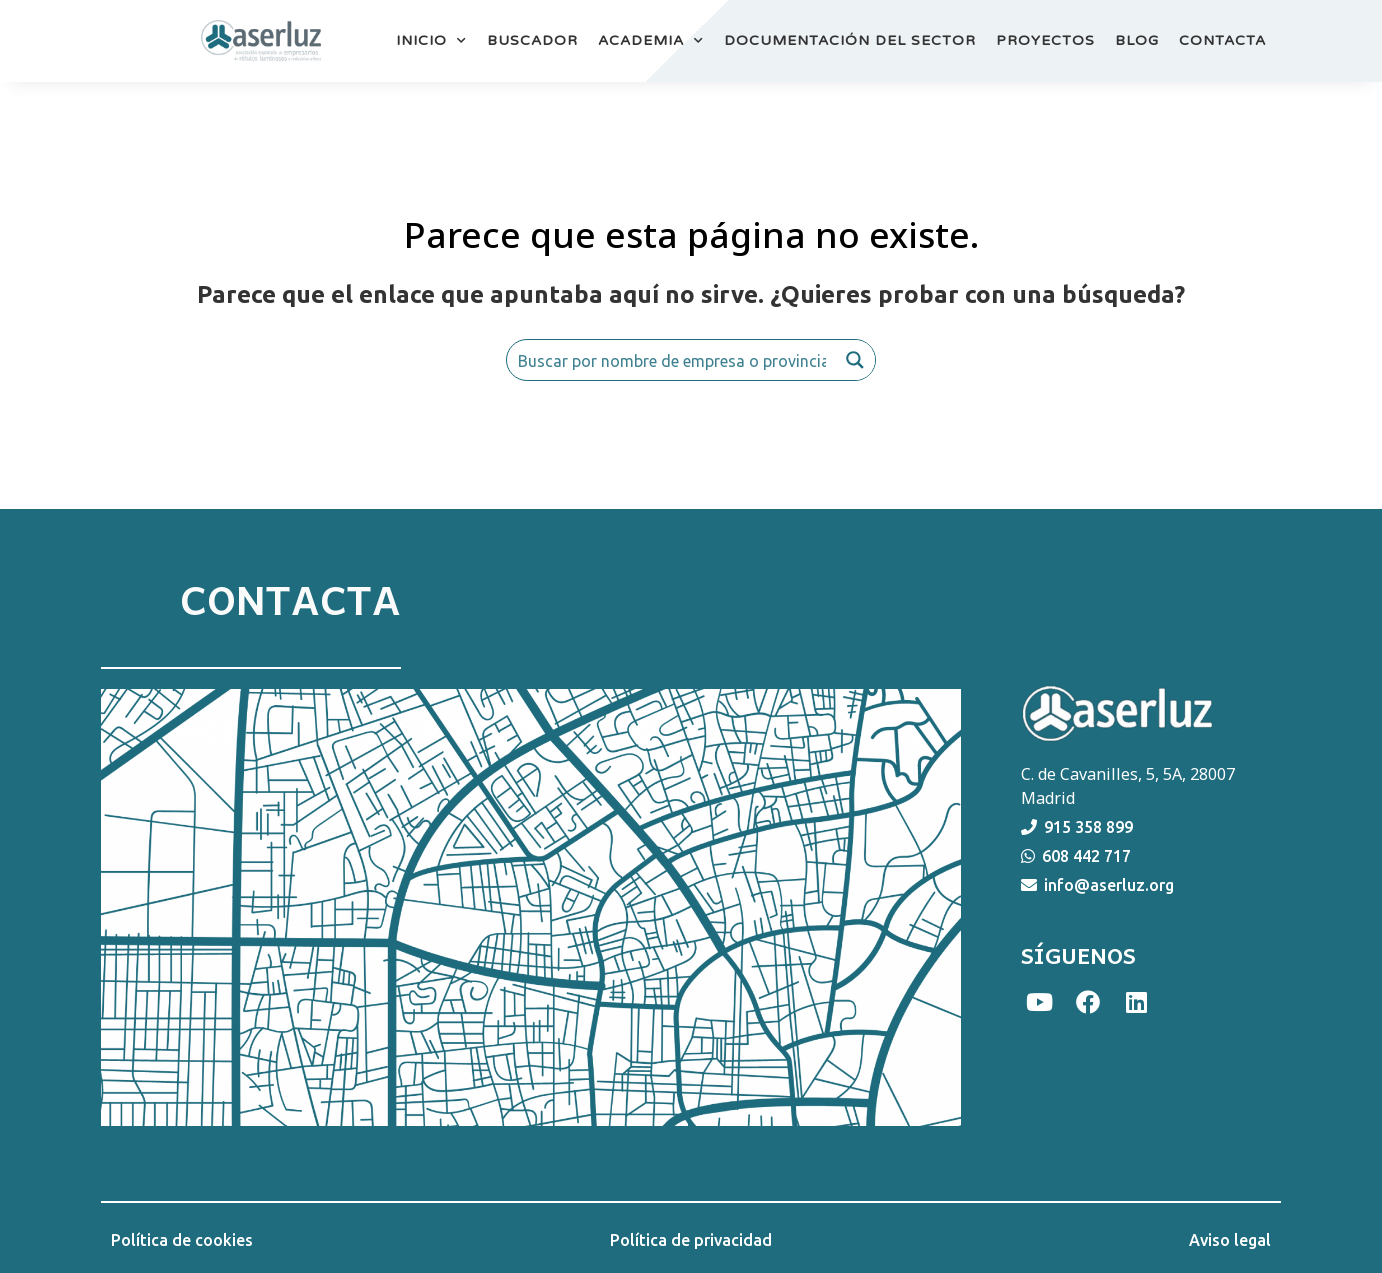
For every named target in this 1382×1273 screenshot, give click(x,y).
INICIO (431, 41)
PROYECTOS (1045, 40)
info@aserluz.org (1109, 885)
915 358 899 (1088, 827)
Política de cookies (182, 1240)
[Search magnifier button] (855, 360)
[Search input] (672, 360)
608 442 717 (1086, 856)
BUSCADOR (532, 40)
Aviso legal (1230, 1240)
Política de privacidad (691, 1240)
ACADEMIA (651, 41)
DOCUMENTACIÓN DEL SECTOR (850, 40)
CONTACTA (1222, 40)
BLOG (1137, 40)
